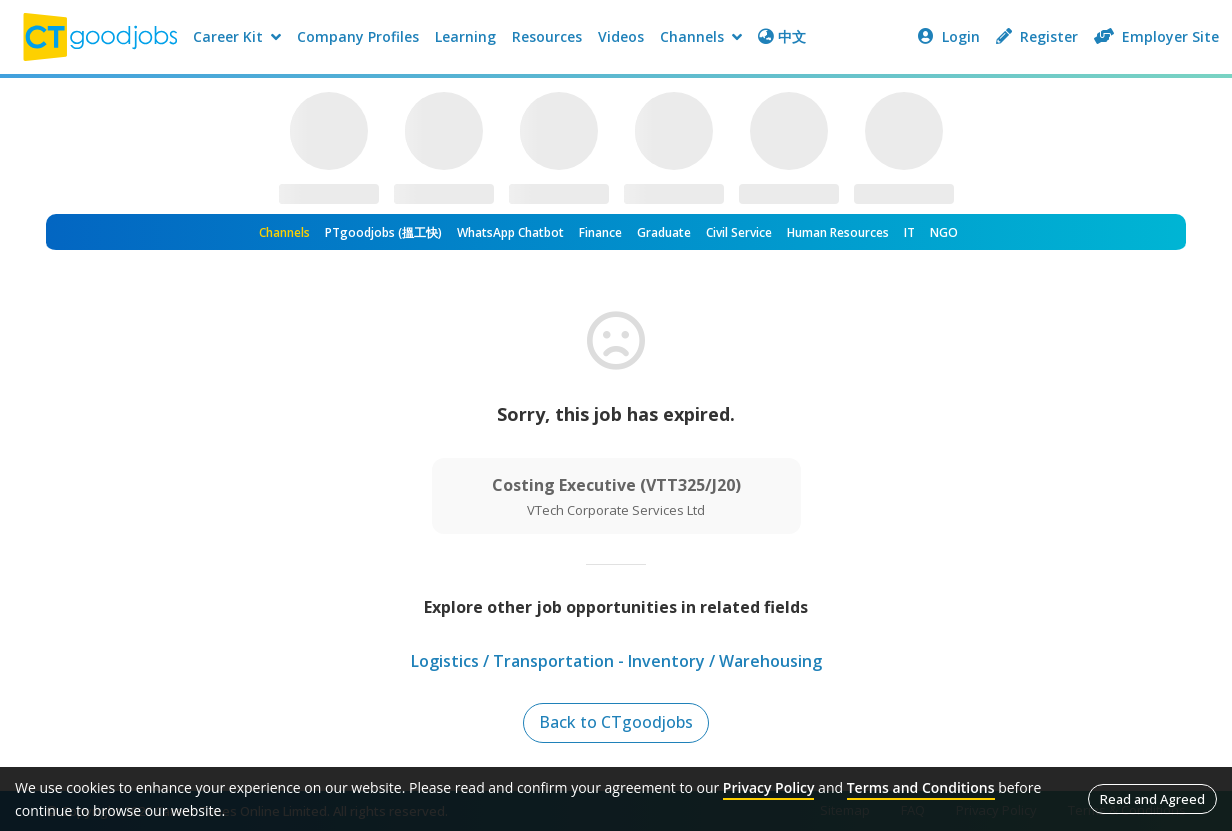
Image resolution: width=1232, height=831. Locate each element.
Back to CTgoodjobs (616, 723)
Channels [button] (701, 36)
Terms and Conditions (921, 787)
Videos (621, 36)
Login (949, 36)
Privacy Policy (769, 787)
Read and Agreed (1152, 799)
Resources (547, 36)
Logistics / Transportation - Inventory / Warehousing (616, 661)
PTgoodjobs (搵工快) (383, 232)
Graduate (664, 232)
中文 (782, 36)
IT (909, 232)
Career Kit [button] (237, 36)
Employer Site (1156, 36)
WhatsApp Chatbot (510, 232)
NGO (944, 232)
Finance (600, 232)
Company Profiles (358, 36)
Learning (465, 36)
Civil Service (739, 232)
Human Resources (838, 232)
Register (1037, 36)
